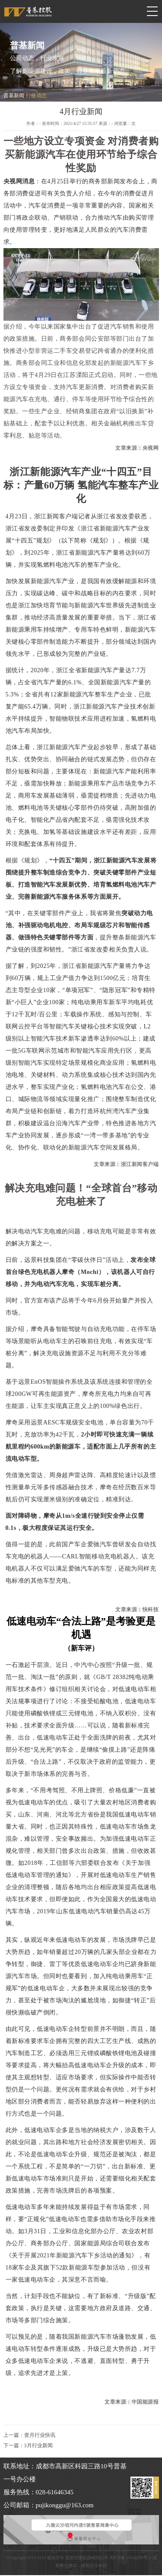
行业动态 (36, 96)
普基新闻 (13, 96)
